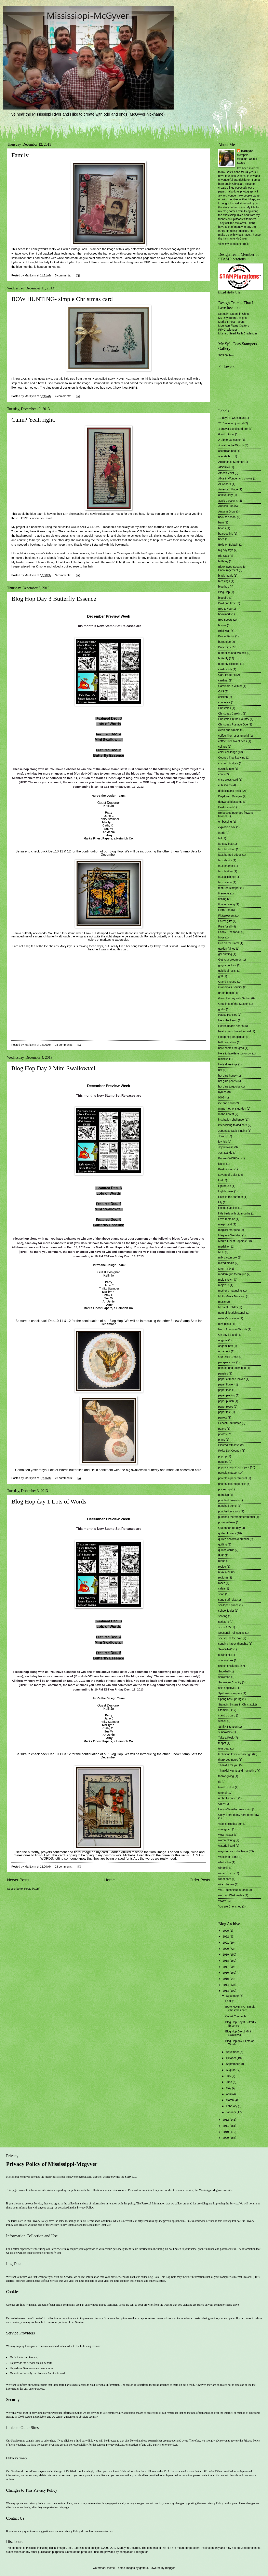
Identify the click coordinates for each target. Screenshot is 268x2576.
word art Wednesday (231, 1895)
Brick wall (224, 630)
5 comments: (63, 275)
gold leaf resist (227, 970)
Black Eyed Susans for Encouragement (232, 568)
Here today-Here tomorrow (234, 1053)
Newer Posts (18, 1880)
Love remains (226, 1219)
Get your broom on (230, 959)
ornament (224, 1351)
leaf (220, 1180)
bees (221, 539)
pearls (222, 1428)
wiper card (224, 1879)
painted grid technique (232, 1367)
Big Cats (223, 555)
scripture (223, 1621)
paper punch (226, 1401)
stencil (222, 1721)
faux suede (225, 882)
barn (221, 522)
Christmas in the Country (233, 719)
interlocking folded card (232, 1125)
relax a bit (224, 1572)
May (229, 2088)
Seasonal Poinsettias (231, 1632)
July (229, 2076)
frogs (221, 937)
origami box (225, 1346)
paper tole (224, 1412)
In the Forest (226, 1114)
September (233, 2064)
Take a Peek (226, 1737)
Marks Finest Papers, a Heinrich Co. (109, 838)
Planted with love (228, 1445)
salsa (221, 1588)
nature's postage (228, 1318)
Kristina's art (225, 1169)
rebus (221, 1561)
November (233, 2052)
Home (109, 1880)
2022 (226, 1936)
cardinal (223, 680)
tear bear (223, 1748)
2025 (226, 1930)
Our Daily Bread (228, 1356)
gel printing (225, 954)
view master (225, 1834)
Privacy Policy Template (64, 2224)
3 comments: (63, 575)
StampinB (224, 1710)
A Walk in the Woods (231, 445)
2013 (226, 1990)
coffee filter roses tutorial (233, 735)
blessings (224, 581)
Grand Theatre (227, 981)
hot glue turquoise (229, 1086)
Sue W (108, 828)
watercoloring (226, 1840)
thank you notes (228, 1759)
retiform (223, 1577)
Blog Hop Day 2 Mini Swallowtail (53, 1068)
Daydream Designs (230, 796)
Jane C (109, 815)
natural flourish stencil (231, 1312)
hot (220, 1069)
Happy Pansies (227, 1014)
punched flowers (228, 1500)
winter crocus (226, 1873)
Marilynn (108, 822)
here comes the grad (231, 1048)
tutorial (222, 1792)
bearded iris (225, 533)
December (233, 1995)
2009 (226, 2137)
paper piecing (226, 1395)
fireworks (223, 893)
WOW (222, 1900)
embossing (225, 821)
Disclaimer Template (99, 2224)
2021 (226, 1942)
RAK (221, 1555)
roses (221, 1583)
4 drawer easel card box (233, 428)
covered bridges (228, 763)
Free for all (225, 926)
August (231, 2070)
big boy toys (225, 550)
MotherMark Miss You (231, 1296)
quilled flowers (227, 1533)
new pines (224, 1323)
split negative (226, 1687)
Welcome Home (228, 1856)
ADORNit (224, 467)
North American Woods (232, 1329)
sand (221, 1594)
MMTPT (223, 1268)
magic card (225, 1224)
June (229, 2082)
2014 (226, 1984)
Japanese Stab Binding (232, 1130)
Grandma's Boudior (230, 987)
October (231, 2058)
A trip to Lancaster (229, 439)
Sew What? (225, 1649)
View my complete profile (233, 243)
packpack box (226, 1362)
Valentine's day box (230, 1823)
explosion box (226, 827)
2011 (226, 2125)
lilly (220, 1202)
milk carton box (227, 1257)
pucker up (224, 1489)
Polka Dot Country (229, 1450)
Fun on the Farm (228, 943)
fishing (222, 899)
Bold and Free (227, 603)
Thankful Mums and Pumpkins (237, 1770)
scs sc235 (224, 1627)
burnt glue (224, 641)
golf (220, 976)
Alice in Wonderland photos (235, 478)
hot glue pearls (227, 1081)
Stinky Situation (228, 1726)
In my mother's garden (232, 1108)
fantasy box (225, 843)
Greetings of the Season (233, 1003)
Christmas (224, 708)
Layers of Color (227, 1174)
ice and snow (226, 1103)
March (230, 2100)
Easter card (225, 807)
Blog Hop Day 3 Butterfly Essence (53, 598)
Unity (221, 1803)
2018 (226, 1960)
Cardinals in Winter (230, 686)
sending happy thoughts (233, 1643)
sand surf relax (227, 1599)
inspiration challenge (231, 1119)
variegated (224, 1829)
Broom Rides (226, 636)
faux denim (225, 860)
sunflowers (225, 1732)
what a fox (224, 1862)
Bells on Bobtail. (228, 544)
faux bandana (226, 849)
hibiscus (223, 1059)
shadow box (225, 1660)
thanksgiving (226, 1776)
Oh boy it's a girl (228, 1334)
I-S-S (221, 1097)
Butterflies (224, 647)
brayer (222, 625)
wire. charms (226, 1884)
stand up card (226, 1715)
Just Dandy (225, 1152)
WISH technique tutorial (233, 1889)
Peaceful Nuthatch (229, 1423)
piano (221, 1439)
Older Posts (200, 1880)
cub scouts (225, 785)
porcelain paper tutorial (232, 1478)
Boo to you (225, 608)
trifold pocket (226, 1787)
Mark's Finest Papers (231, 1241)
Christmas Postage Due (233, 724)
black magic (225, 575)
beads (222, 528)
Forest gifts (225, 921)
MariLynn (247, 151)
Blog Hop (224, 592)
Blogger (170, 2568)
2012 (226, 2119)
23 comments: (64, 1478)
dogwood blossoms (230, 801)
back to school (227, 517)
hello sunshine (227, 1042)
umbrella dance (227, 1798)
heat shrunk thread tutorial (234, 1031)
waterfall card (226, 1845)
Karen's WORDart (229, 1158)
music (222, 1301)
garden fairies (226, 948)
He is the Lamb (227, 1020)
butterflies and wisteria (232, 652)
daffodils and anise (230, 790)
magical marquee (229, 1230)
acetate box (225, 456)
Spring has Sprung (229, 1699)
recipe (222, 1566)
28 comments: (64, 1866)
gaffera (143, 2568)
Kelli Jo (108, 806)
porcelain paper (228, 1472)
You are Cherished (229, 1906)
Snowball (224, 1671)
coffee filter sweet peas (232, 741)
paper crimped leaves (231, 1379)
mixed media (226, 1263)
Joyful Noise (225, 1147)
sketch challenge (228, 1665)
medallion (224, 1246)
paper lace (224, 1390)
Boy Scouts (225, 619)
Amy (109, 835)
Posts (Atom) (32, 1888)
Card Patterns (227, 674)
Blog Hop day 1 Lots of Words (48, 1501)
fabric (221, 832)
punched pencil (227, 1505)
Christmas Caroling (230, 713)
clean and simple (228, 730)
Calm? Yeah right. (33, 419)
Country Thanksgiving (231, 757)
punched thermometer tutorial (236, 1517)
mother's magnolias (230, 1290)
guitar (221, 1009)
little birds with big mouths (234, 1213)
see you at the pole (230, 1638)
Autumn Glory (226, 511)
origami (222, 1340)
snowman (224, 1677)
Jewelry (223, 1136)
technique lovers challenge (234, 1754)
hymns (222, 1092)
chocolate (224, 702)
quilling (222, 1544)
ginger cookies (227, 965)
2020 (226, 1948)
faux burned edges (229, 854)
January (231, 2112)
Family (20, 155)
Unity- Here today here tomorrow (238, 1814)
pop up (222, 1456)
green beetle (226, 992)
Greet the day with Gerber (234, 998)
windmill (223, 1867)
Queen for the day (229, 1527)
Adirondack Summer (231, 461)
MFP (221, 1252)
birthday (223, 561)
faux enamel (225, 865)
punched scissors (229, 1511)
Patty (108, 812)
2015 (226, 1978)
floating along (226, 904)
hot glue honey (227, 1075)
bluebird (223, 597)
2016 (226, 1972)
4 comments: (63, 396)
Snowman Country (229, 1682)
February (232, 2106)
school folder (226, 1610)
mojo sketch (225, 1279)
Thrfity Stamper (109, 819)
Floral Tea (224, 909)
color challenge (227, 752)
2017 (226, 1966)
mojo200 (223, 1285)
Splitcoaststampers (230, 1693)
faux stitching (226, 876)
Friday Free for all (229, 932)
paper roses (225, 1406)
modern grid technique (232, 1274)
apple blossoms (228, 500)
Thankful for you (228, 1765)
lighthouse (224, 1186)
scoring (222, 1616)
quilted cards (226, 1550)
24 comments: (64, 1044)
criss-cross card (228, 779)
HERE (56, 266)
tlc (219, 1781)
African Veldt (226, 473)
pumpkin (223, 1494)
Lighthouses (225, 1191)
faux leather (225, 871)
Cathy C (108, 825)
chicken (223, 697)
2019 (226, 1954)
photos (222, 1434)
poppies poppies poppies (233, 1467)
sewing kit (224, 1654)
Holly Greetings (227, 1064)
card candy (225, 669)
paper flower (226, 1384)
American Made (228, 489)
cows (221, 774)
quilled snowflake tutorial (233, 1539)
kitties (221, 1163)
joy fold (222, 1141)
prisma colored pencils (232, 1483)
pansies (223, 1373)
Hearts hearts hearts (231, 1025)
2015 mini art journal (231, 423)
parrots (222, 1417)
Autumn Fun (225, 506)
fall (220, 838)
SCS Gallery (226, 355)
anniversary (225, 495)
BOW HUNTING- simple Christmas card (62, 299)
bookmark (224, 614)
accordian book (227, 450)
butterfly (223, 658)
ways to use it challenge (233, 1851)
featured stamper (228, 888)
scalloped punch (228, 1605)
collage (222, 746)
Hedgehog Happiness (231, 1036)
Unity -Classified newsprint (234, 1809)
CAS (221, 691)
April (229, 2094)
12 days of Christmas (231, 417)
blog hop (223, 586)
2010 (226, 2131)
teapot (222, 1743)
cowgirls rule (226, 768)
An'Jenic (109, 832)
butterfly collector (228, 663)
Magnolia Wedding (229, 1235)
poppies (223, 1461)
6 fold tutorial (226, 434)
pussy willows (226, 1522)
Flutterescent (226, 915)
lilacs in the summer (230, 1196)
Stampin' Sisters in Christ (234, 1704)
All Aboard (224, 484)
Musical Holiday (228, 1307)
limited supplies (227, 1207)
